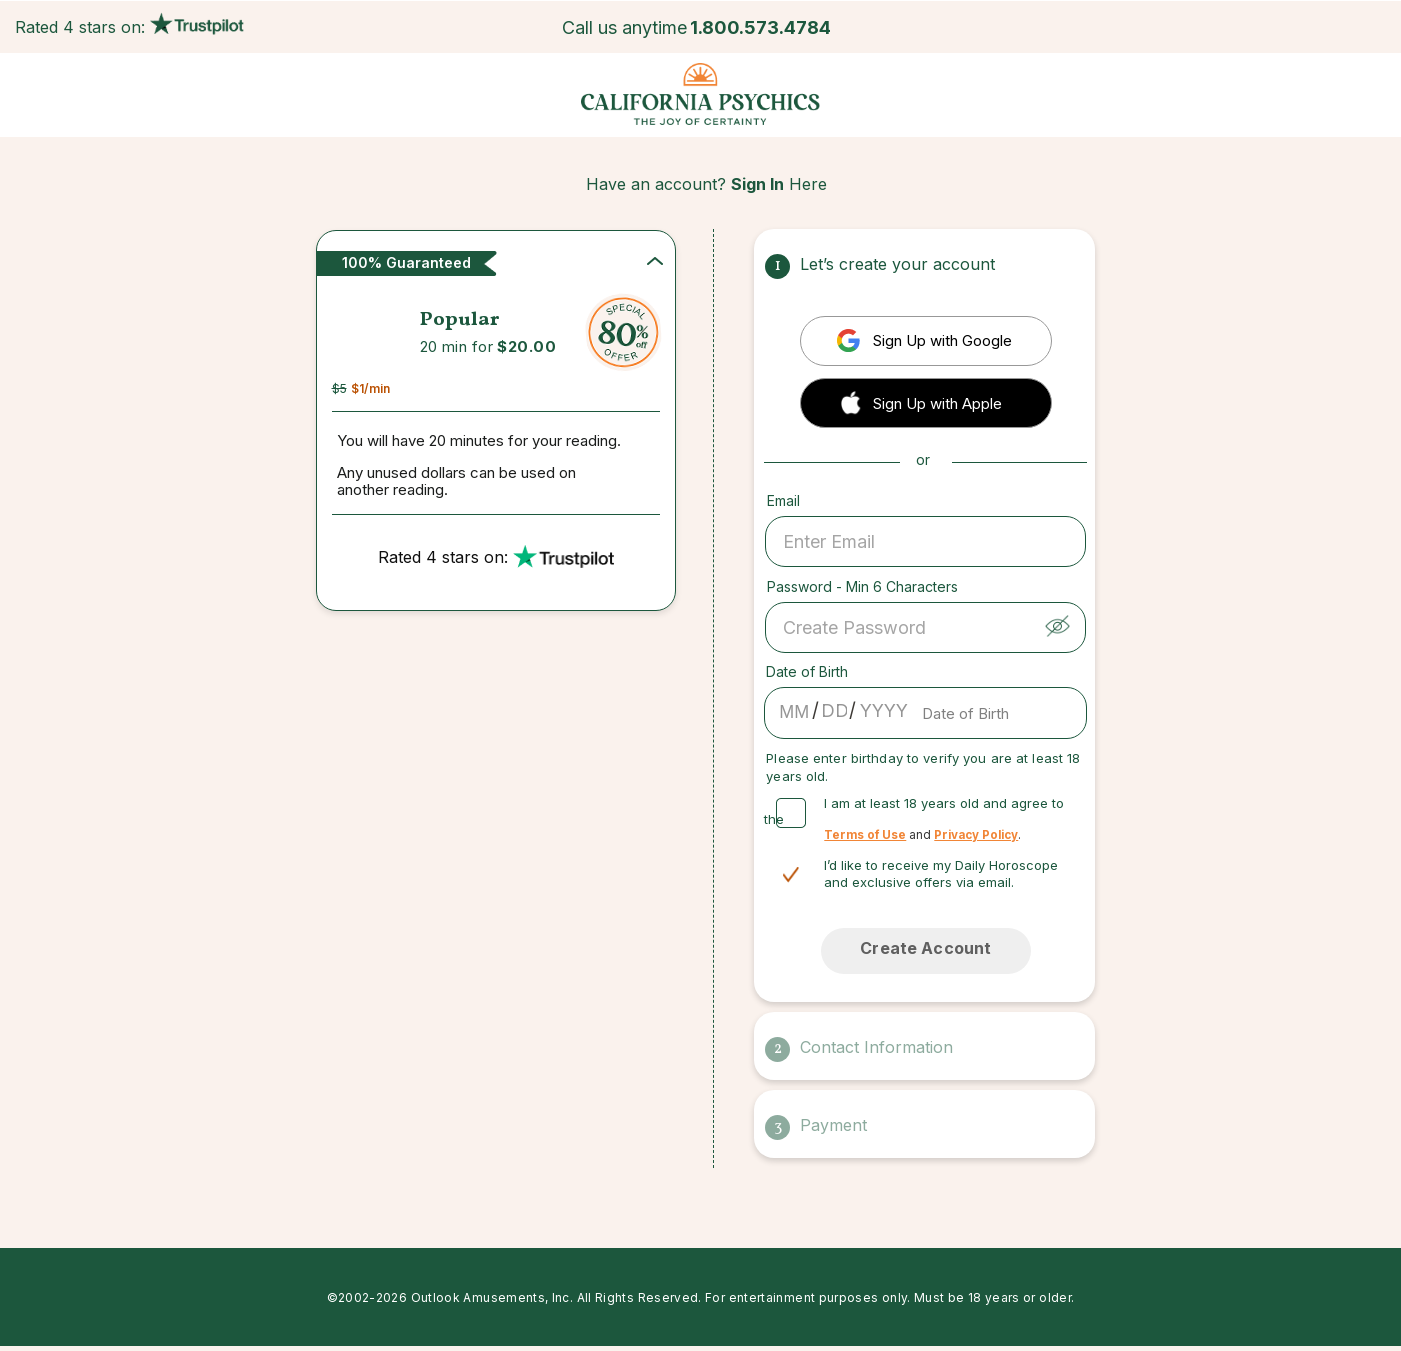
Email (783, 500)
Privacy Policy (976, 835)
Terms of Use (865, 835)
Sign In (757, 184)
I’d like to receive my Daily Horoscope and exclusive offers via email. (941, 873)
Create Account (925, 948)
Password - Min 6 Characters (862, 586)
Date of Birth (807, 671)
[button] (926, 401)
